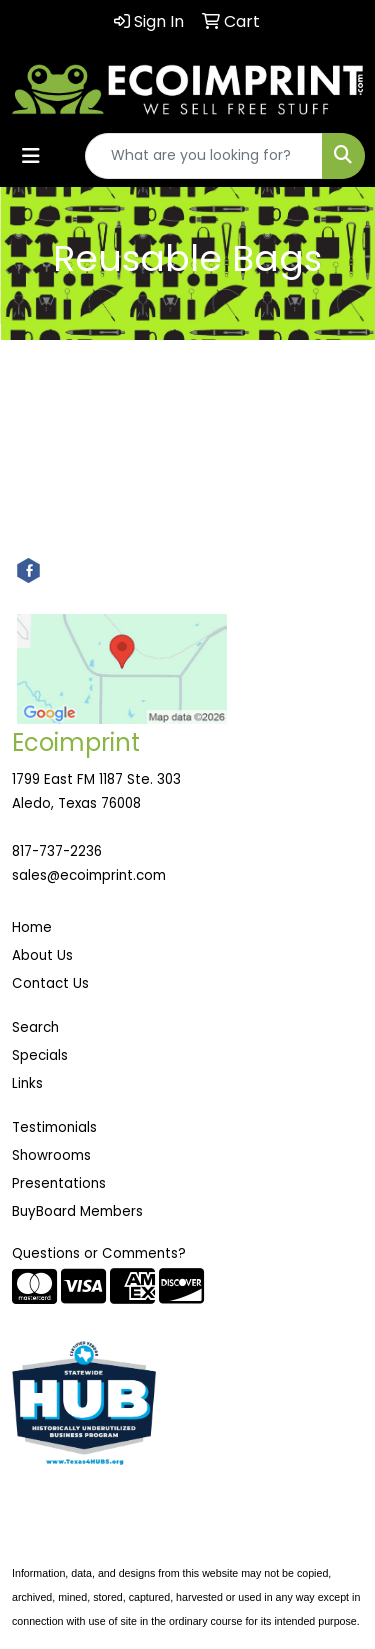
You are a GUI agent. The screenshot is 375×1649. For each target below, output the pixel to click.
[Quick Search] (204, 156)
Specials (40, 1055)
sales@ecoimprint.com (89, 875)
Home (32, 927)
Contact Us (50, 983)
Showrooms (51, 1155)
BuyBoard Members (77, 1211)
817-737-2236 (57, 851)
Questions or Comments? (99, 1253)
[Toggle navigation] (31, 156)
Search (35, 1027)
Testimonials (54, 1127)
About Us (42, 955)
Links (27, 1083)
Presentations (59, 1183)
